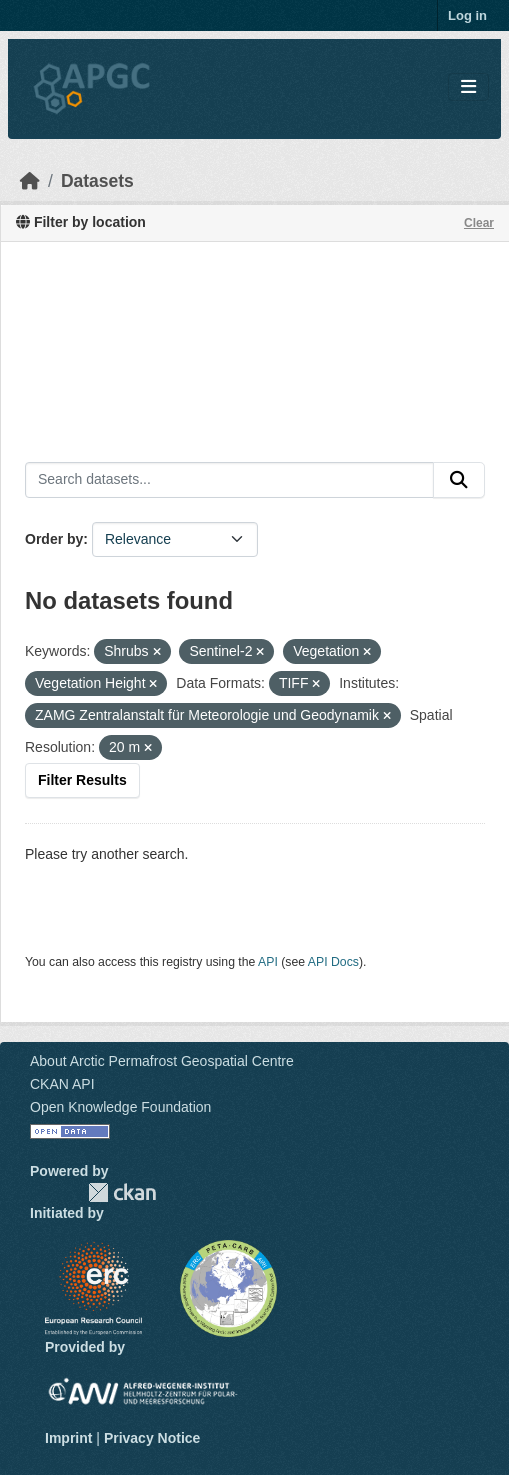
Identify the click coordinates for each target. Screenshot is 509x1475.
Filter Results (82, 780)
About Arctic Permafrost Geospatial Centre (162, 1061)
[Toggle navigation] (468, 87)
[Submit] (459, 480)
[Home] (30, 181)
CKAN (122, 1192)
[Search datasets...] (229, 480)
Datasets (97, 181)
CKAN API (62, 1084)
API (268, 962)
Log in (467, 15)
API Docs (333, 962)
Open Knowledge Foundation (120, 1107)
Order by (54, 539)
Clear (479, 223)
